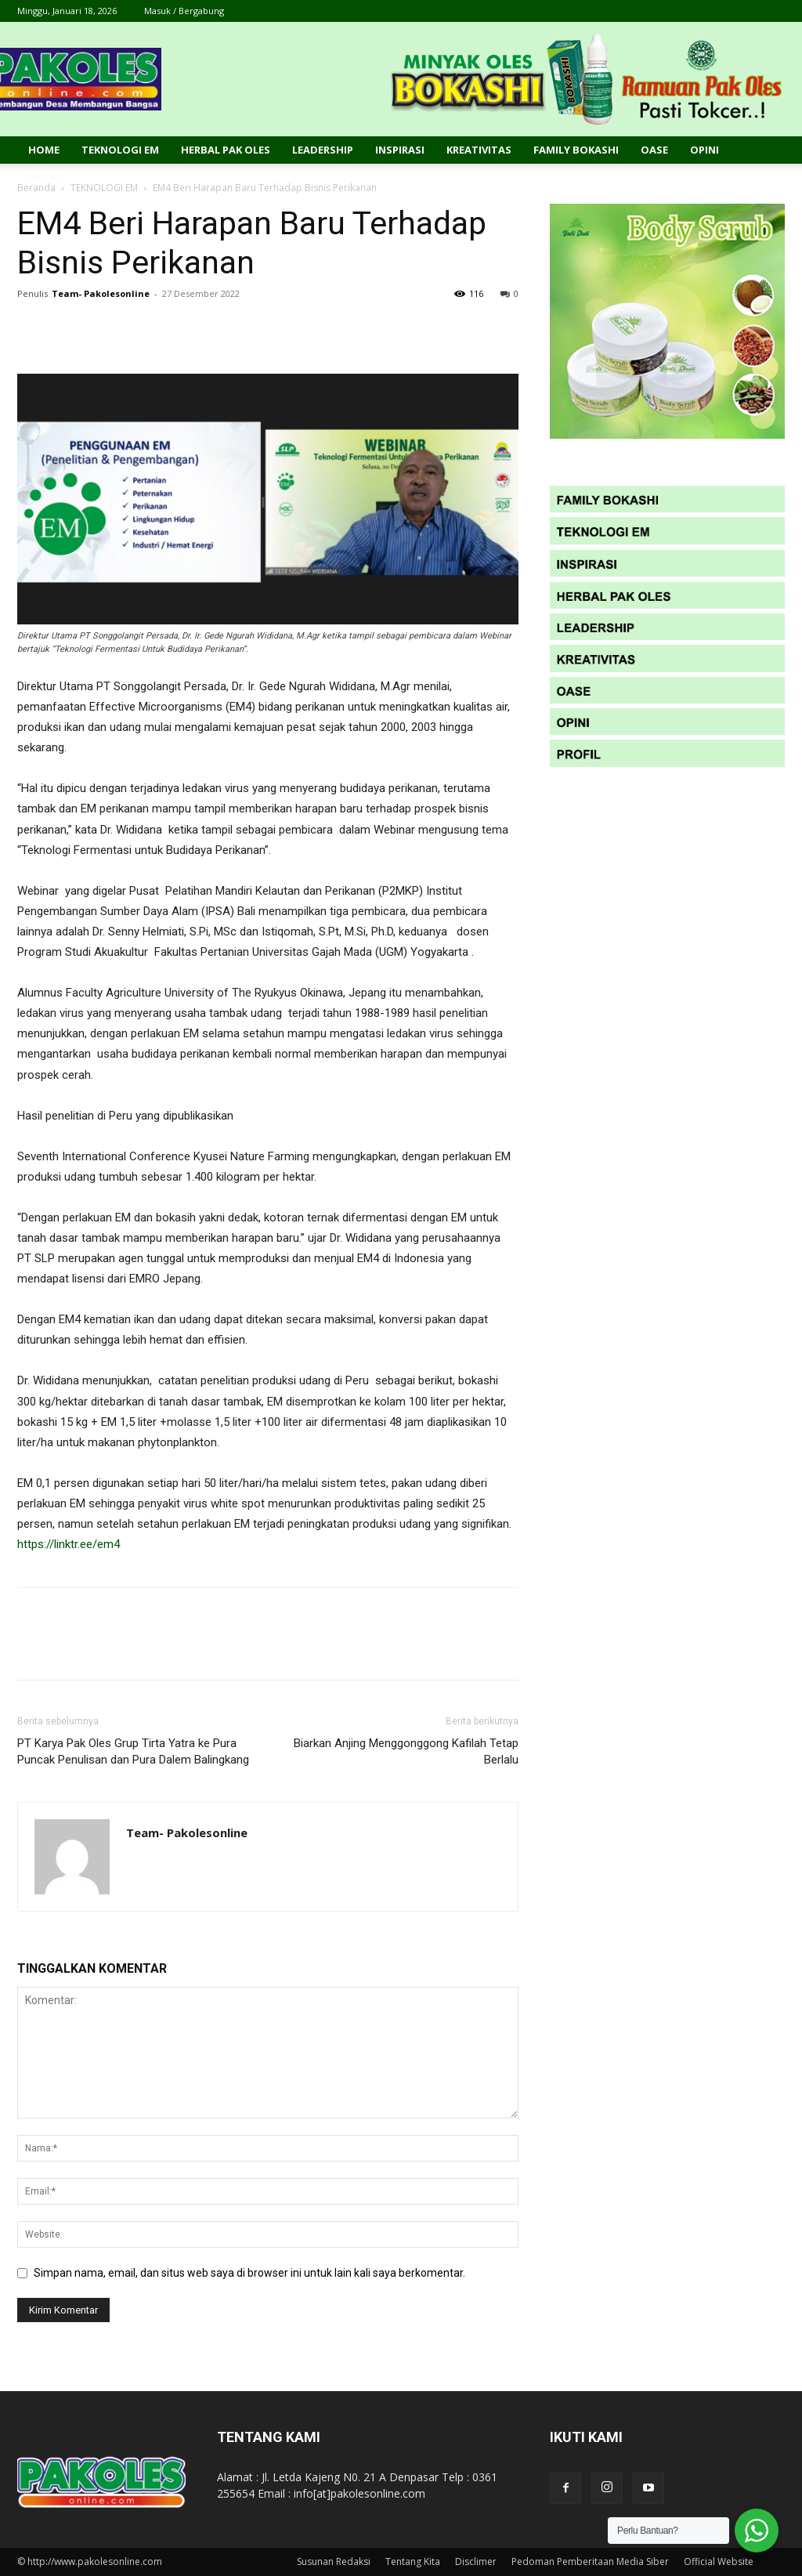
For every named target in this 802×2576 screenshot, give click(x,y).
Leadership (322, 150)
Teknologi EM (120, 150)
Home (44, 150)
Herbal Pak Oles (225, 150)
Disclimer (476, 2561)
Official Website (718, 2561)
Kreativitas (478, 150)
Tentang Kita (412, 2561)
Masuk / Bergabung (184, 10)
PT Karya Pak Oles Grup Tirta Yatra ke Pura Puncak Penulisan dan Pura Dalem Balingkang (133, 1751)
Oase (654, 150)
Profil (45, 177)
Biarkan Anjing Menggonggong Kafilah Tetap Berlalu (406, 1751)
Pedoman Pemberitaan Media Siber (590, 2561)
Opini (704, 150)
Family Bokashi (576, 150)
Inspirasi (399, 150)
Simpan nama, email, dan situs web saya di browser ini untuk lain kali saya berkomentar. (249, 2273)
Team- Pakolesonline (101, 293)
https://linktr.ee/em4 (68, 1544)
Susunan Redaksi (333, 2561)
